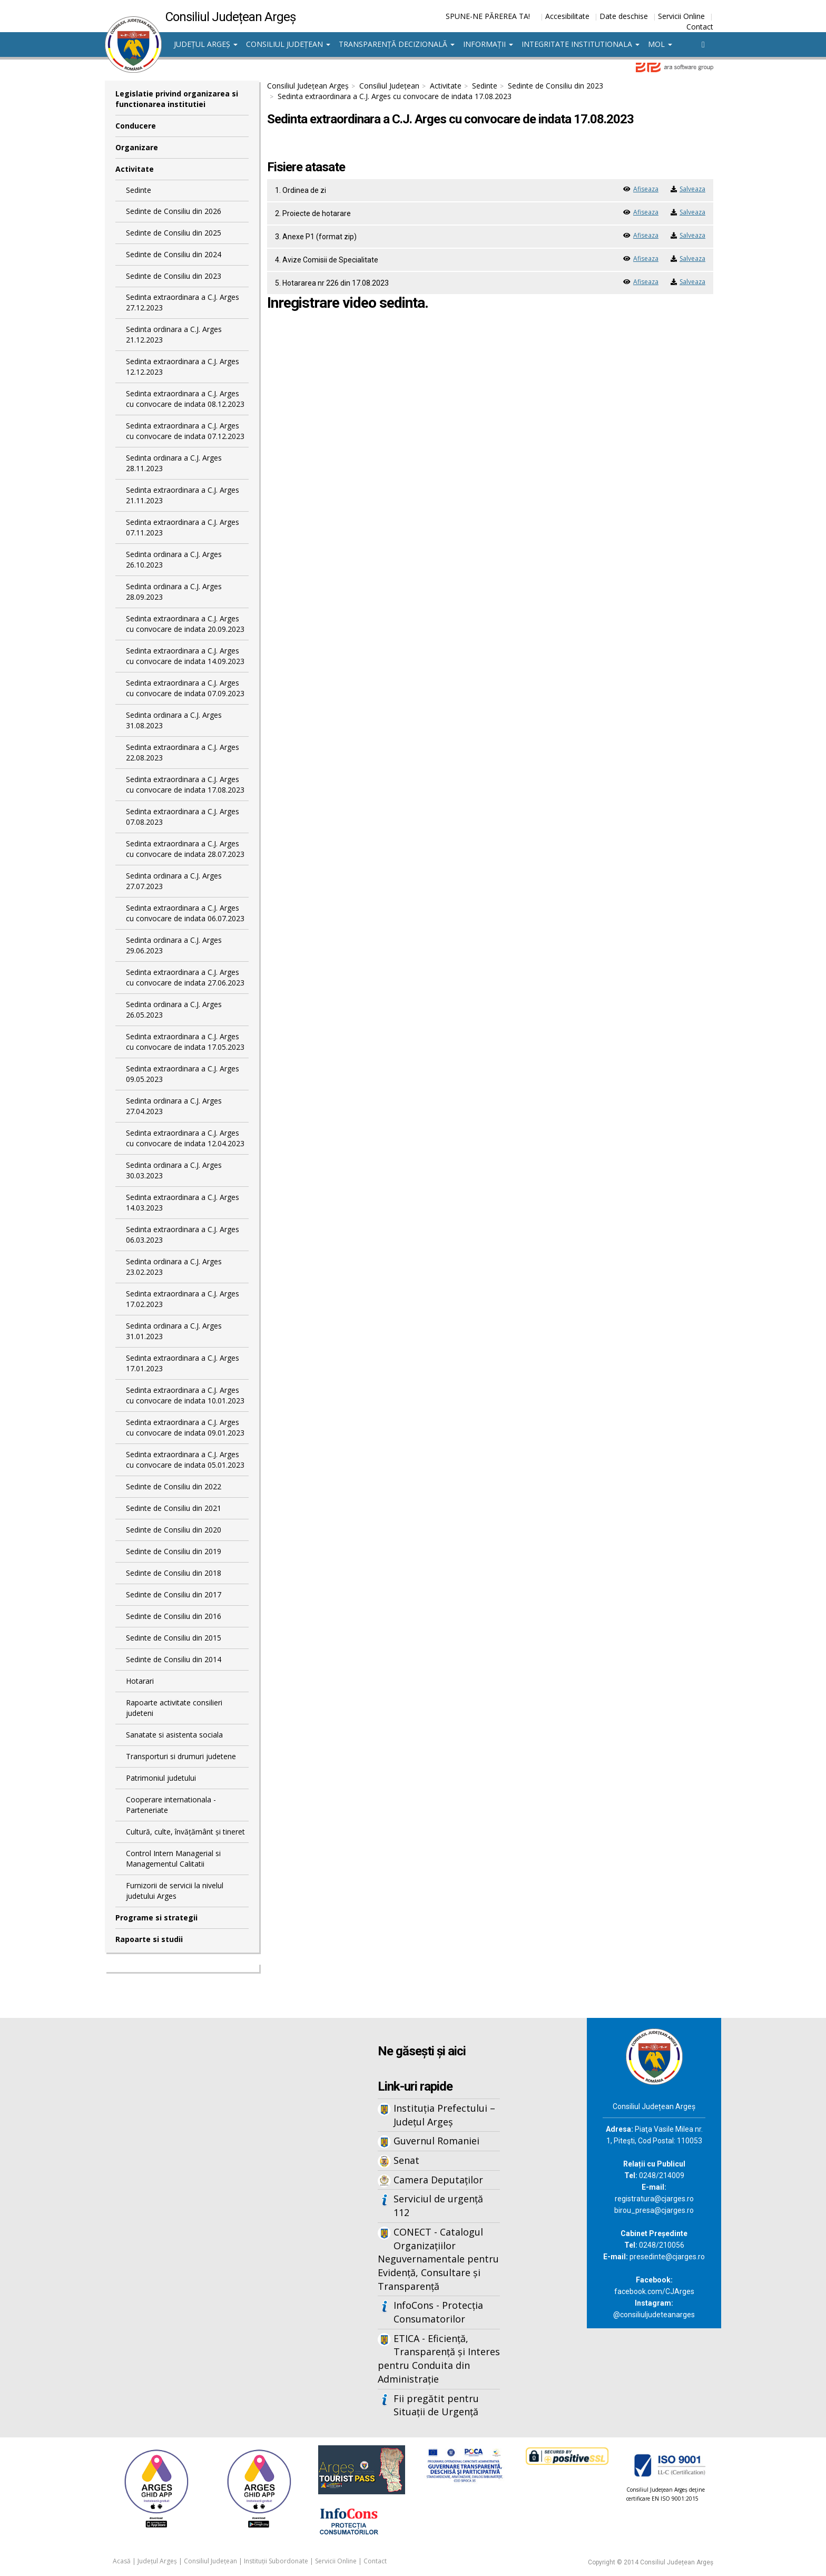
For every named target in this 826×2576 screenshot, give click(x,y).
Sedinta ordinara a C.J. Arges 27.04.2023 (174, 1106)
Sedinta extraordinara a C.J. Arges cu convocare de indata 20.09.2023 (185, 623)
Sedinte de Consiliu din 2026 (173, 211)
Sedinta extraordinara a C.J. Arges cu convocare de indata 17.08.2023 (185, 784)
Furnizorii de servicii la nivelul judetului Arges (174, 1890)
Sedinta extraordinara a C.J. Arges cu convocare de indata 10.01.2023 (185, 1395)
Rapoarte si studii (149, 1939)
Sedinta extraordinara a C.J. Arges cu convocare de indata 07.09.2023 (185, 688)
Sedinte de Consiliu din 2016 (173, 1616)
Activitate (134, 169)
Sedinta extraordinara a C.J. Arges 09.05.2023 (182, 1073)
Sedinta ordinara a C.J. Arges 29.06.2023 (174, 945)
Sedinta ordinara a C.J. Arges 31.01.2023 (174, 1331)
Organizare (136, 147)
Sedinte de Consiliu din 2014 (173, 1659)
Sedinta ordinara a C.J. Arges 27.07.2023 (174, 881)
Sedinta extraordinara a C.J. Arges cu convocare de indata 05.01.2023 (185, 1459)
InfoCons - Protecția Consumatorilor (438, 2312)
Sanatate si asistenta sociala (174, 1735)
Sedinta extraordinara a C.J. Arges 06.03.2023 (182, 1234)
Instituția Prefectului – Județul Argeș (444, 2115)
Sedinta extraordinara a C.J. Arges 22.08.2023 (182, 752)
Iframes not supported (207, 2192)
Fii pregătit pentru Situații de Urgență (436, 2405)
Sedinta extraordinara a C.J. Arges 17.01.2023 (182, 1363)
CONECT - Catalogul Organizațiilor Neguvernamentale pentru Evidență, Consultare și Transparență (438, 2259)
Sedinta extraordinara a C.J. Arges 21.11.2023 (182, 495)
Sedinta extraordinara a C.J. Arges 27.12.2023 (182, 302)
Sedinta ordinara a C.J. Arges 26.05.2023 (174, 1009)
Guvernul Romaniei (436, 2140)
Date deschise (623, 16)
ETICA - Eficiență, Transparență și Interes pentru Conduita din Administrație (439, 2358)
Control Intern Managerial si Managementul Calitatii (173, 1858)
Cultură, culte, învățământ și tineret (185, 1832)
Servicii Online (681, 16)
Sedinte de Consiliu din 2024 (173, 254)
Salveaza (692, 188)
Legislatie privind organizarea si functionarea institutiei (176, 99)
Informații (488, 44)
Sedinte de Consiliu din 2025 (173, 233)
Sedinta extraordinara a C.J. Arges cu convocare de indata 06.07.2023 (185, 913)
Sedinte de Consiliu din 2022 (173, 1486)
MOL (660, 44)
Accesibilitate (567, 16)
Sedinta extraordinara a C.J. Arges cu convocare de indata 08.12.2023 (185, 398)
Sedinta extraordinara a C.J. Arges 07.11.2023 (182, 527)
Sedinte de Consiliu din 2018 (173, 1573)
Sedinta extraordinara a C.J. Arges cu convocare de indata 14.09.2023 (185, 656)
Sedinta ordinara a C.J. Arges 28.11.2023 (174, 463)
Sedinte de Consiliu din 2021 (173, 1508)
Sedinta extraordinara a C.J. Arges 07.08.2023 (182, 816)
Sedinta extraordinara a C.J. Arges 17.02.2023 (182, 1299)
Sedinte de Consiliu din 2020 (173, 1530)
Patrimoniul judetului (161, 1778)
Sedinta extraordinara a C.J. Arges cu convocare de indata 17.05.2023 (185, 1041)
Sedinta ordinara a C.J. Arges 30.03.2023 (174, 1170)
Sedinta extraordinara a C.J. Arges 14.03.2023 (182, 1202)
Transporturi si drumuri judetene (181, 1756)
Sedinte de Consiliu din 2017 (173, 1594)
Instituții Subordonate (276, 2561)
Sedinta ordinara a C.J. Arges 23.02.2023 (174, 1266)
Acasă (122, 2561)
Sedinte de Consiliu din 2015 (173, 1638)
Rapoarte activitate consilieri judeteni (174, 1707)
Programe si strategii (156, 1918)
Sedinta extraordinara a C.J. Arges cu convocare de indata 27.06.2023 (185, 977)
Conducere (135, 126)
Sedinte (138, 190)
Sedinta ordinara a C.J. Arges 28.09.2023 (174, 591)
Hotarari (140, 1681)
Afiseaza (645, 188)
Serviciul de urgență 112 (438, 2205)
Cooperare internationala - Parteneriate (171, 1804)
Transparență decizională (397, 44)
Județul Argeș (206, 44)
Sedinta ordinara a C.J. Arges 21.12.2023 (174, 334)
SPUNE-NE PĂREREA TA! (488, 16)
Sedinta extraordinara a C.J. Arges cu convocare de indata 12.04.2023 (185, 1138)
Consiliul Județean (288, 44)
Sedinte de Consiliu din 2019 (173, 1551)
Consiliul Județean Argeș (308, 86)
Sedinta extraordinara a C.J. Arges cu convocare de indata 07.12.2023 (185, 431)
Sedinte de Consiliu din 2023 (173, 276)
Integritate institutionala (581, 44)
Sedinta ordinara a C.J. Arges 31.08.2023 (174, 720)
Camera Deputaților (438, 2179)
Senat (406, 2160)
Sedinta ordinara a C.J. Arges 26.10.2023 (174, 559)
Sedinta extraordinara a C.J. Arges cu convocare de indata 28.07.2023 (185, 848)
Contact (699, 27)
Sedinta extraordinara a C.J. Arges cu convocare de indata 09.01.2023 (185, 1427)
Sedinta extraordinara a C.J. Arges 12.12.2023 (182, 366)
